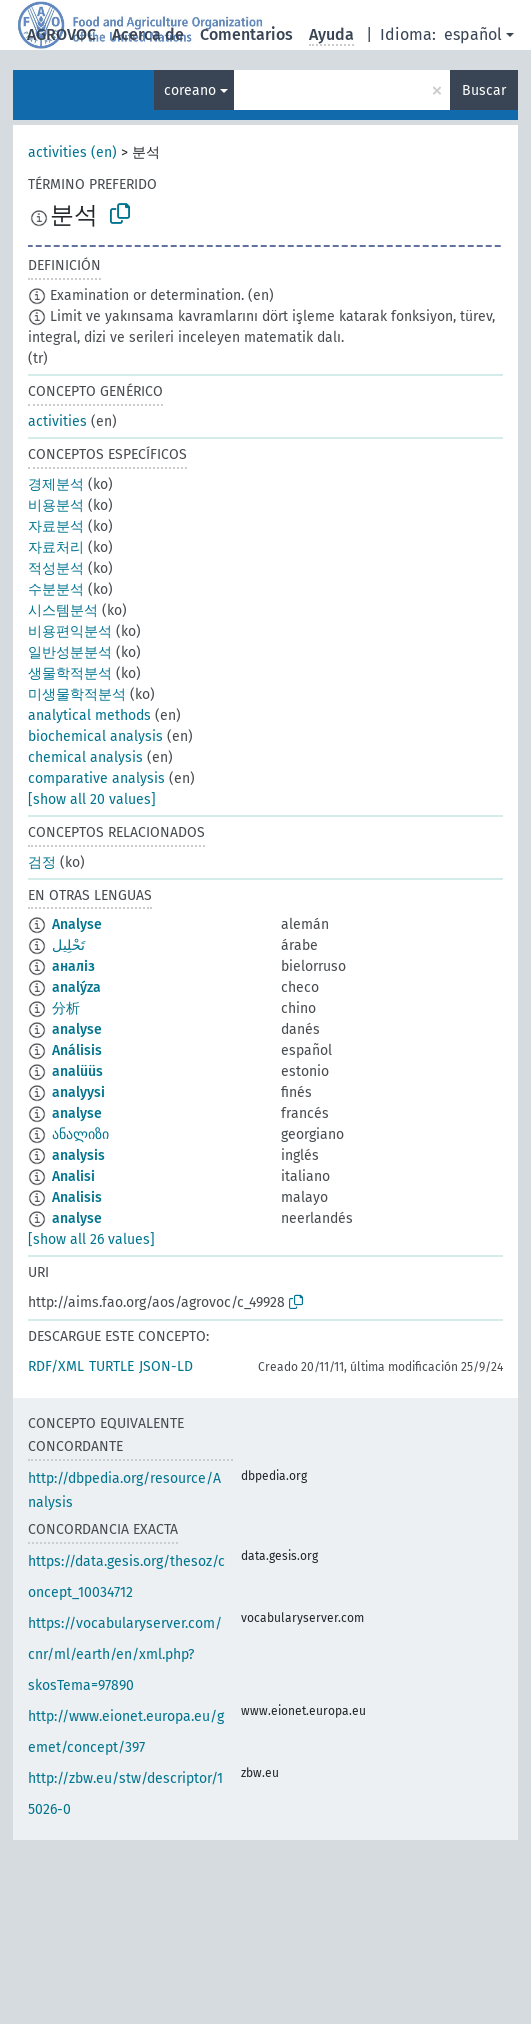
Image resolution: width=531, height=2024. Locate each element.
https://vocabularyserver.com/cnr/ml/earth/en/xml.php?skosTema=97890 (125, 1654)
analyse (77, 1029)
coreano (190, 90)
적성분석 (56, 568)
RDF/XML (56, 1366)
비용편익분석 (70, 631)
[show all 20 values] (92, 799)
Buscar (484, 90)
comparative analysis (96, 778)
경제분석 (56, 484)
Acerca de (148, 34)
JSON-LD (166, 1366)
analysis (78, 1155)
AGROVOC (61, 34)
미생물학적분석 (77, 694)
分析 (66, 1008)
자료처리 (56, 547)
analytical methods (89, 715)
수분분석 (56, 589)
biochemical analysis (95, 736)
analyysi (78, 1092)
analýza (76, 987)
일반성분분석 (70, 652)
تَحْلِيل (68, 945)
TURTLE (111, 1366)
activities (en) (72, 152)
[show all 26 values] (91, 1239)
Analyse (77, 924)
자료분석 (56, 526)
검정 (42, 862)
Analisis (77, 1197)
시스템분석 (63, 610)
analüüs (77, 1071)
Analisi (73, 1176)
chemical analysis (85, 757)
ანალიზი (80, 1134)
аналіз (73, 966)
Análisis (77, 1050)
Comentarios (246, 34)
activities (57, 421)
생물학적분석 (70, 673)
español (473, 34)
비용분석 (56, 505)
